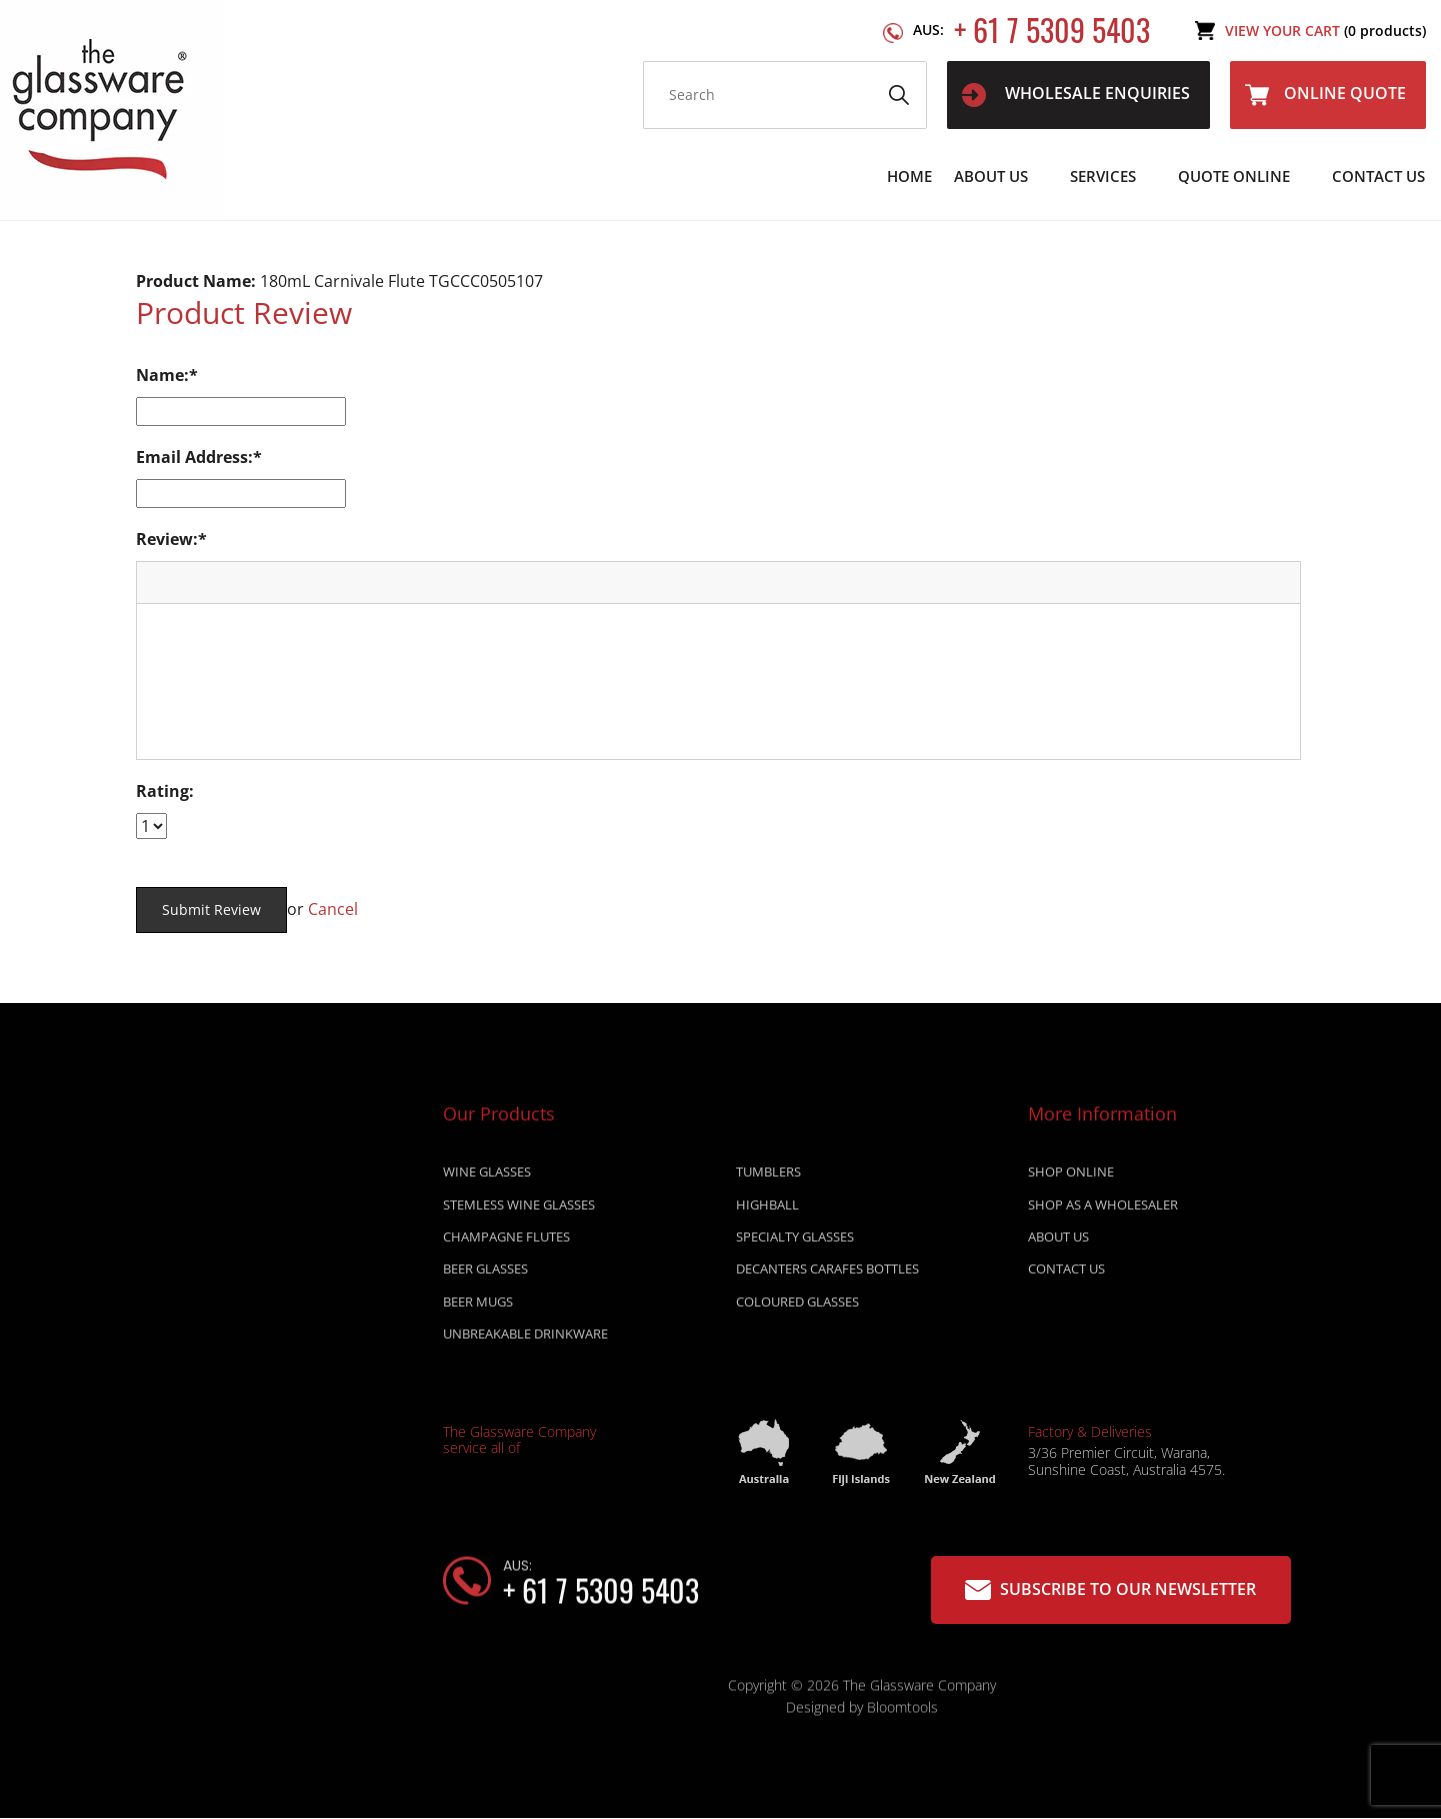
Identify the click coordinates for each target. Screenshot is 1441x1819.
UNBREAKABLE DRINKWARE (525, 1339)
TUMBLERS (768, 1177)
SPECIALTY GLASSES (795, 1242)
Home (909, 176)
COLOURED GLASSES (797, 1307)
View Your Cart (1325, 30)
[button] (159, 582)
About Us (991, 176)
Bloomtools (902, 1712)
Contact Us (1378, 176)
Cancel (333, 909)
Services (1103, 176)
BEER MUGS (478, 1307)
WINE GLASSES (487, 1177)
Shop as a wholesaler (1103, 1210)
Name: (162, 375)
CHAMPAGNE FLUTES (506, 1242)
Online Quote (1325, 94)
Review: (167, 539)
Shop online (1071, 1177)
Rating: (165, 791)
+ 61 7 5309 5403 (1031, 30)
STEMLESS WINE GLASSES (519, 1210)
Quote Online (1234, 176)
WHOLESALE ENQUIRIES (1076, 94)
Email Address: (194, 457)
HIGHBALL (767, 1210)
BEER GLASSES (485, 1274)
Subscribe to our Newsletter (1110, 1589)
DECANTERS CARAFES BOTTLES (827, 1274)
